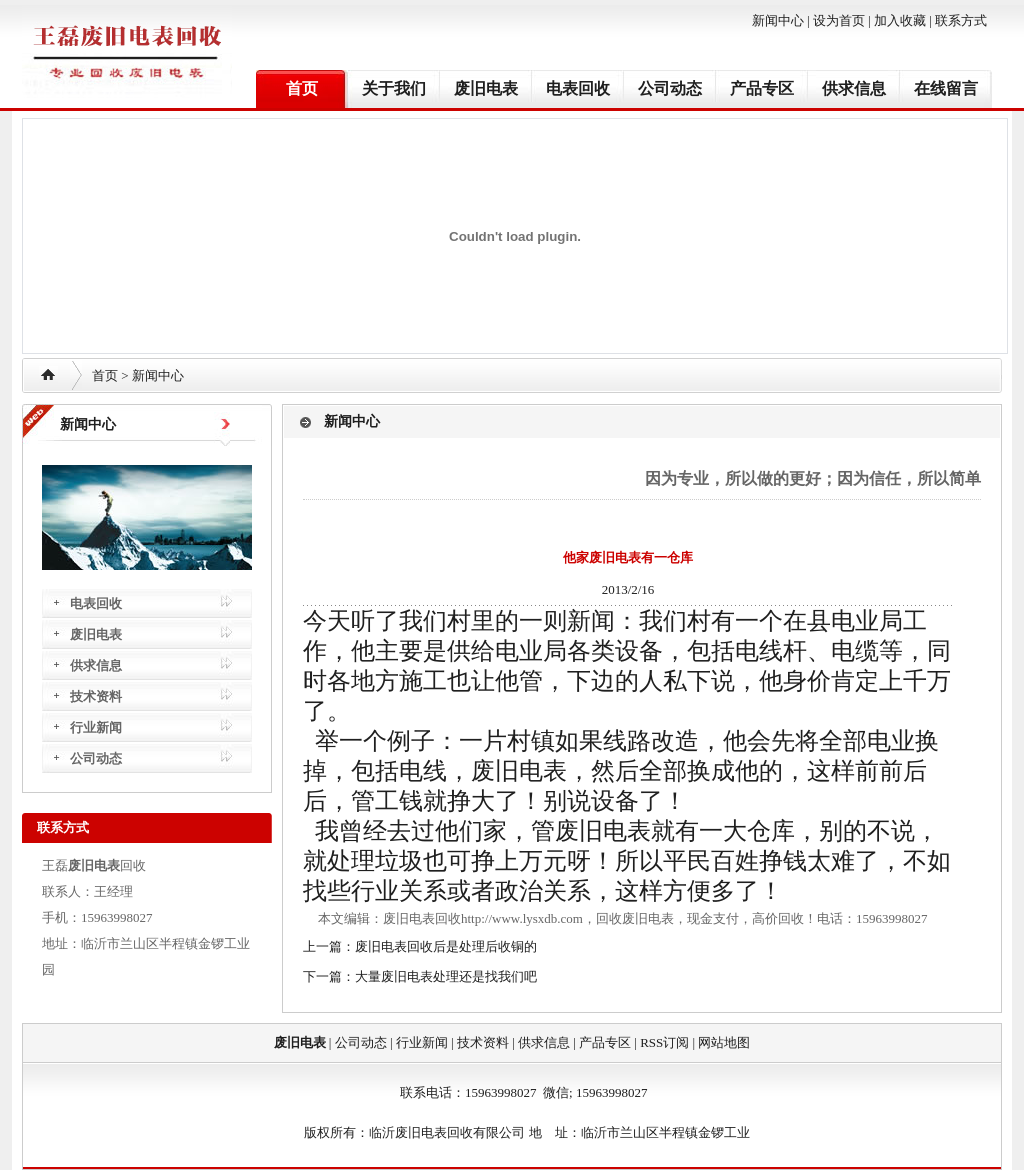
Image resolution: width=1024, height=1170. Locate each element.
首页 (302, 88)
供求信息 (854, 88)
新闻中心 (778, 20)
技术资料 (96, 696)
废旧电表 (486, 88)
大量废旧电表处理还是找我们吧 (446, 976)
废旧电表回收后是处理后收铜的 (446, 946)
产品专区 (762, 88)
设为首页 (839, 20)
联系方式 (961, 20)
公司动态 (670, 88)
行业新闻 (96, 727)
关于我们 (394, 88)
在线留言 (946, 88)
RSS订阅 (664, 1042)
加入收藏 (900, 20)
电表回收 (578, 88)
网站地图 (724, 1042)
